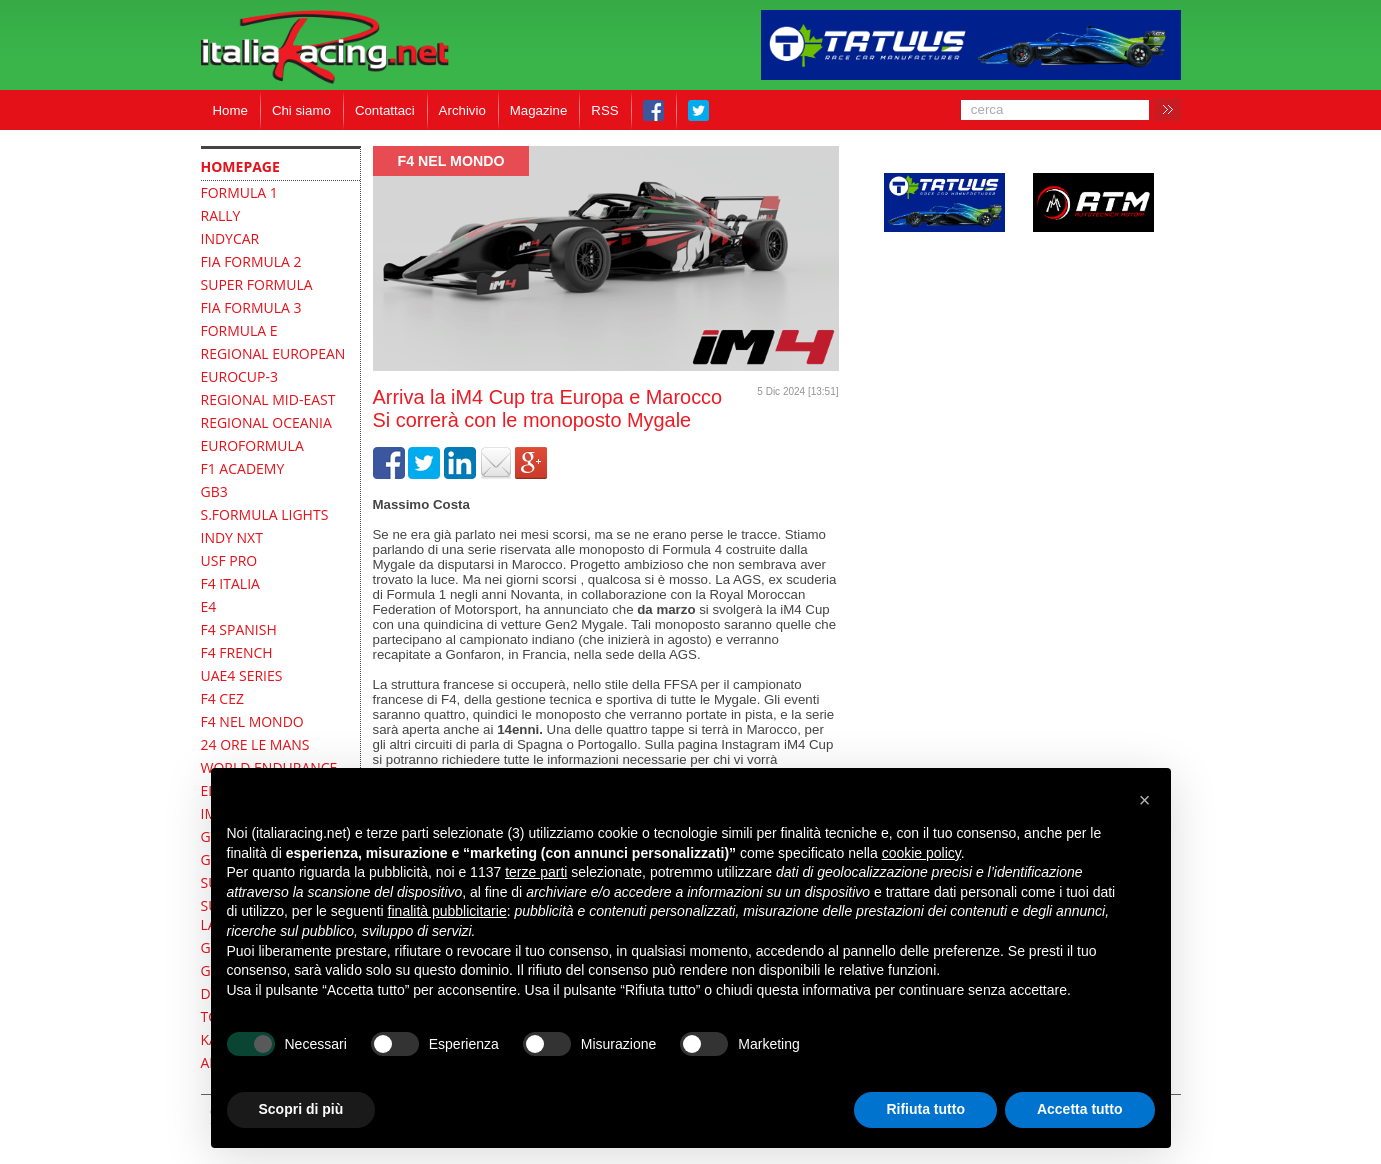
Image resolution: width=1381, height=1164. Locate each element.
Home (230, 110)
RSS (604, 110)
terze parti (536, 872)
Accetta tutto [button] (1080, 1109)
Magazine (539, 110)
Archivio (462, 110)
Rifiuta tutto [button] (925, 1109)
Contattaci (385, 110)
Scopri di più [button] (301, 1109)
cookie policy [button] (921, 853)
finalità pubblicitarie (447, 911)
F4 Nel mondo (451, 161)
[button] (1145, 800)
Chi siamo (301, 110)
